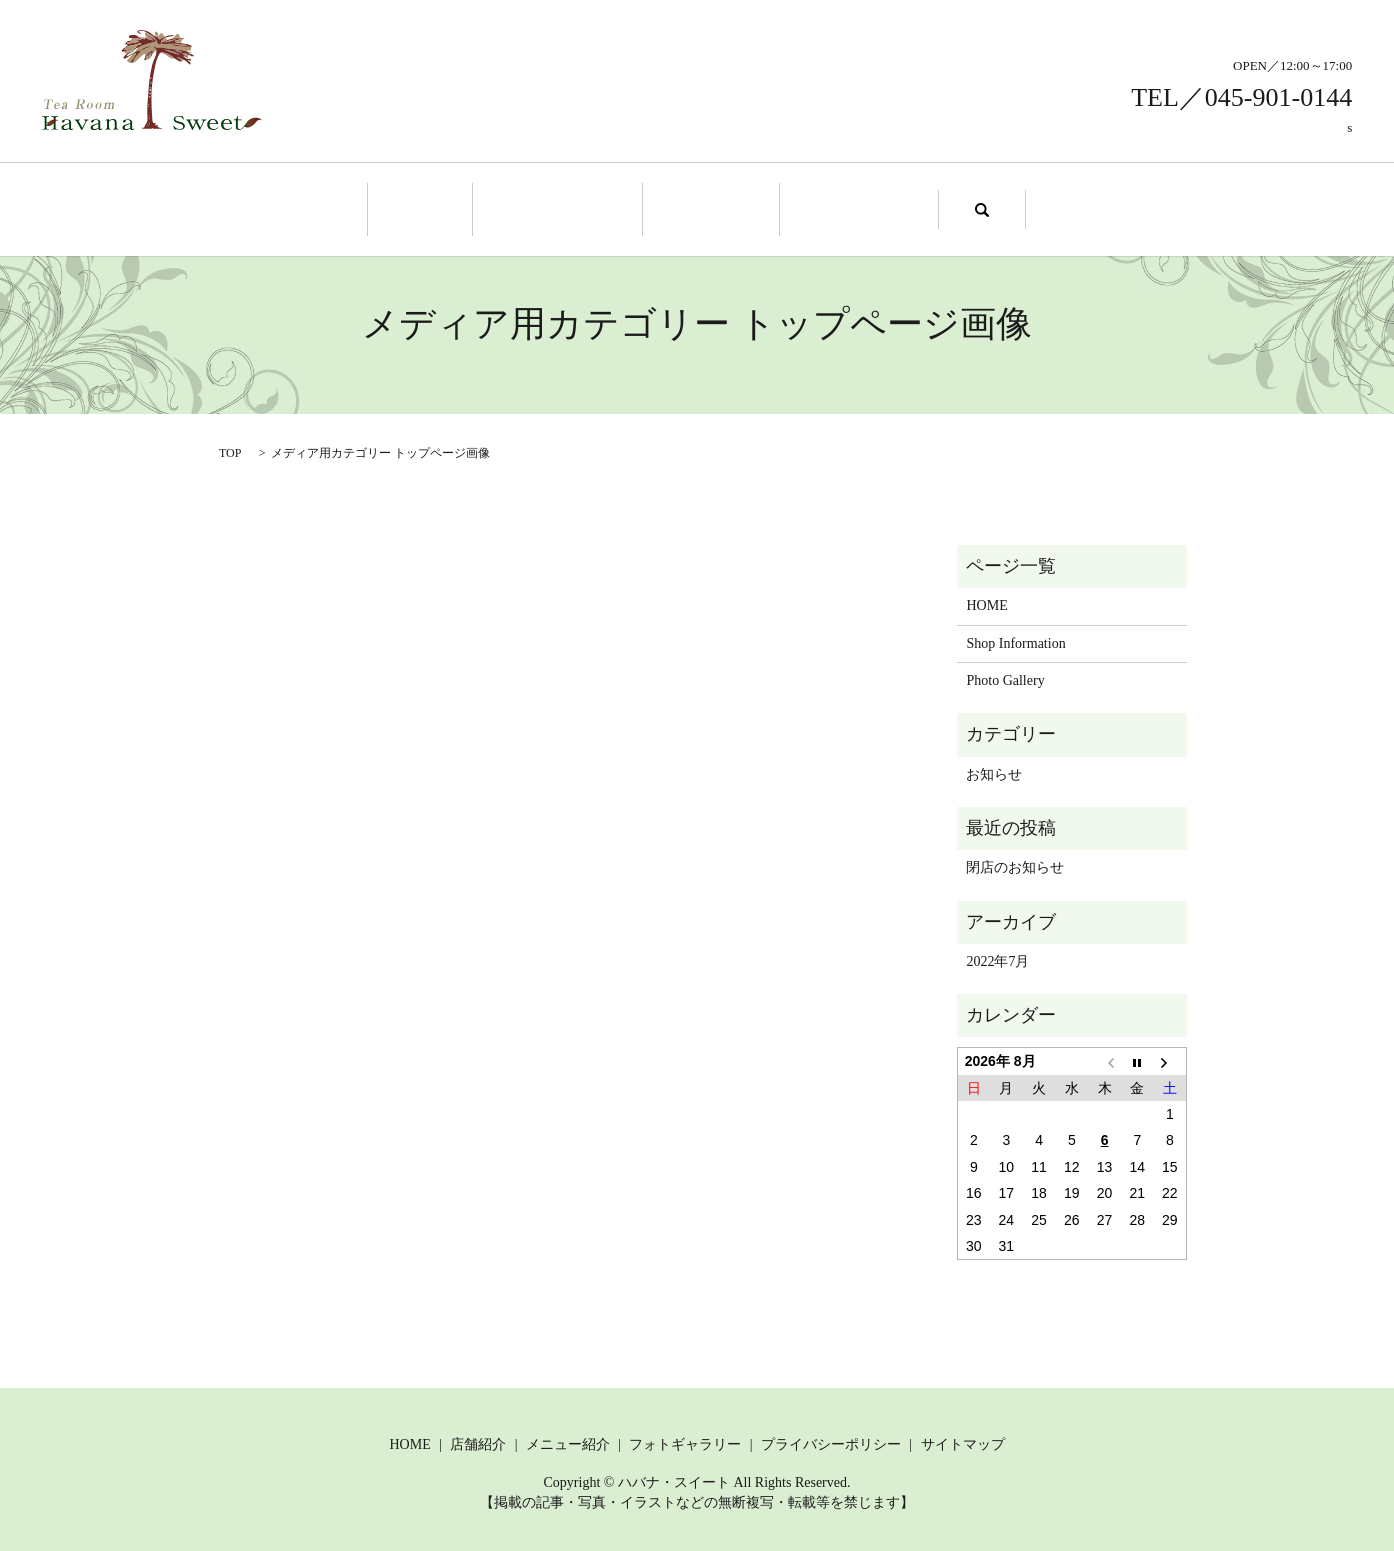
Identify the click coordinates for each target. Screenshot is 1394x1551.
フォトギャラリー (685, 1441)
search (955, 208)
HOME (986, 602)
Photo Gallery (839, 207)
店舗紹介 (478, 1441)
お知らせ (994, 771)
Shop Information (565, 207)
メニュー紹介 (568, 1441)
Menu (705, 207)
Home (441, 207)
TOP (230, 450)
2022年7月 (997, 958)
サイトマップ (963, 1441)
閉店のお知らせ (1015, 864)
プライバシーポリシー (831, 1441)
